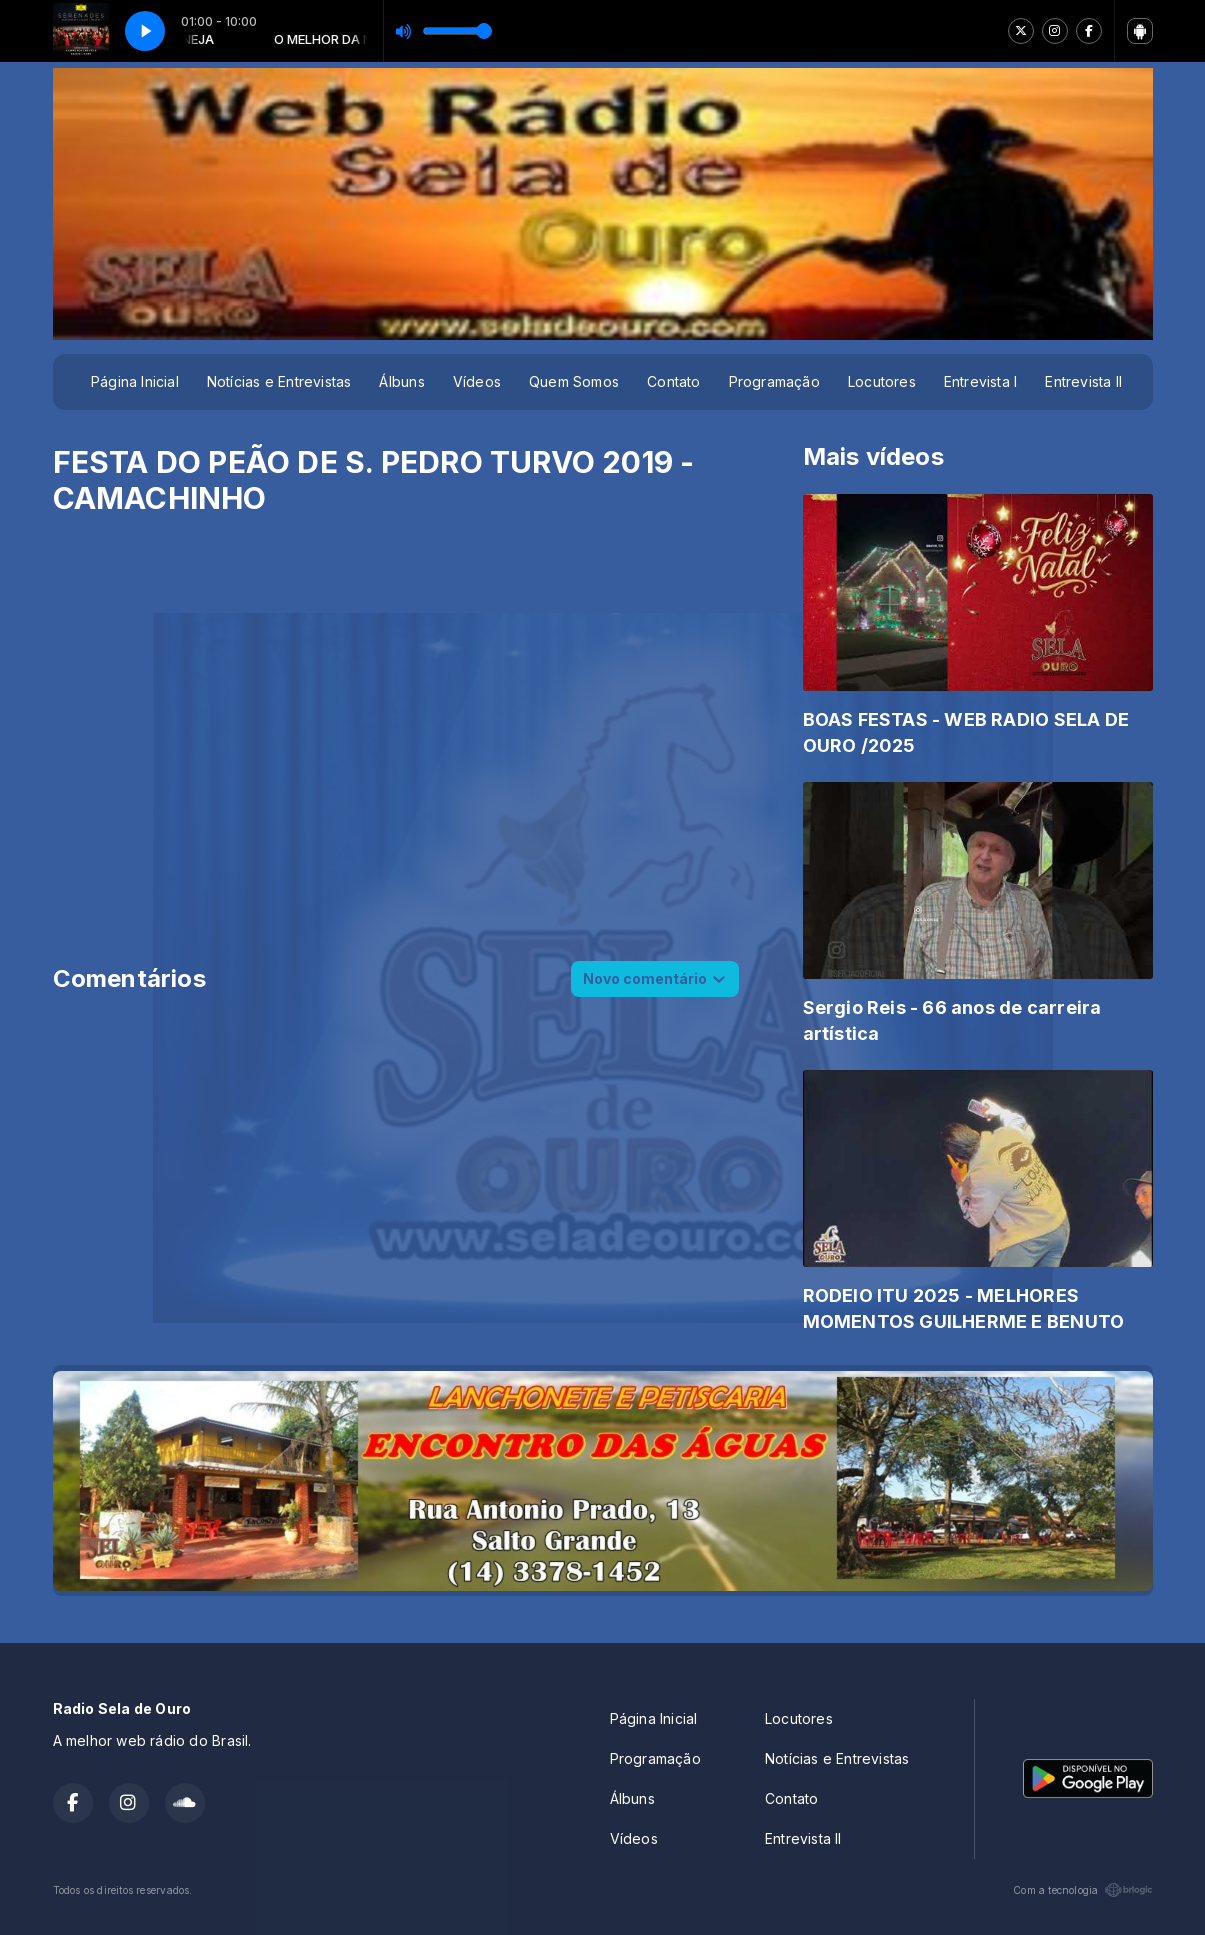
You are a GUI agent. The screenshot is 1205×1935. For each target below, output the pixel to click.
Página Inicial (135, 381)
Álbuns (401, 381)
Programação (774, 381)
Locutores (882, 381)
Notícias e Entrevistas (279, 381)
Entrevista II (1083, 381)
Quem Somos (574, 381)
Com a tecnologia (1082, 1890)
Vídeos (477, 381)
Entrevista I (981, 381)
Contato (673, 381)
